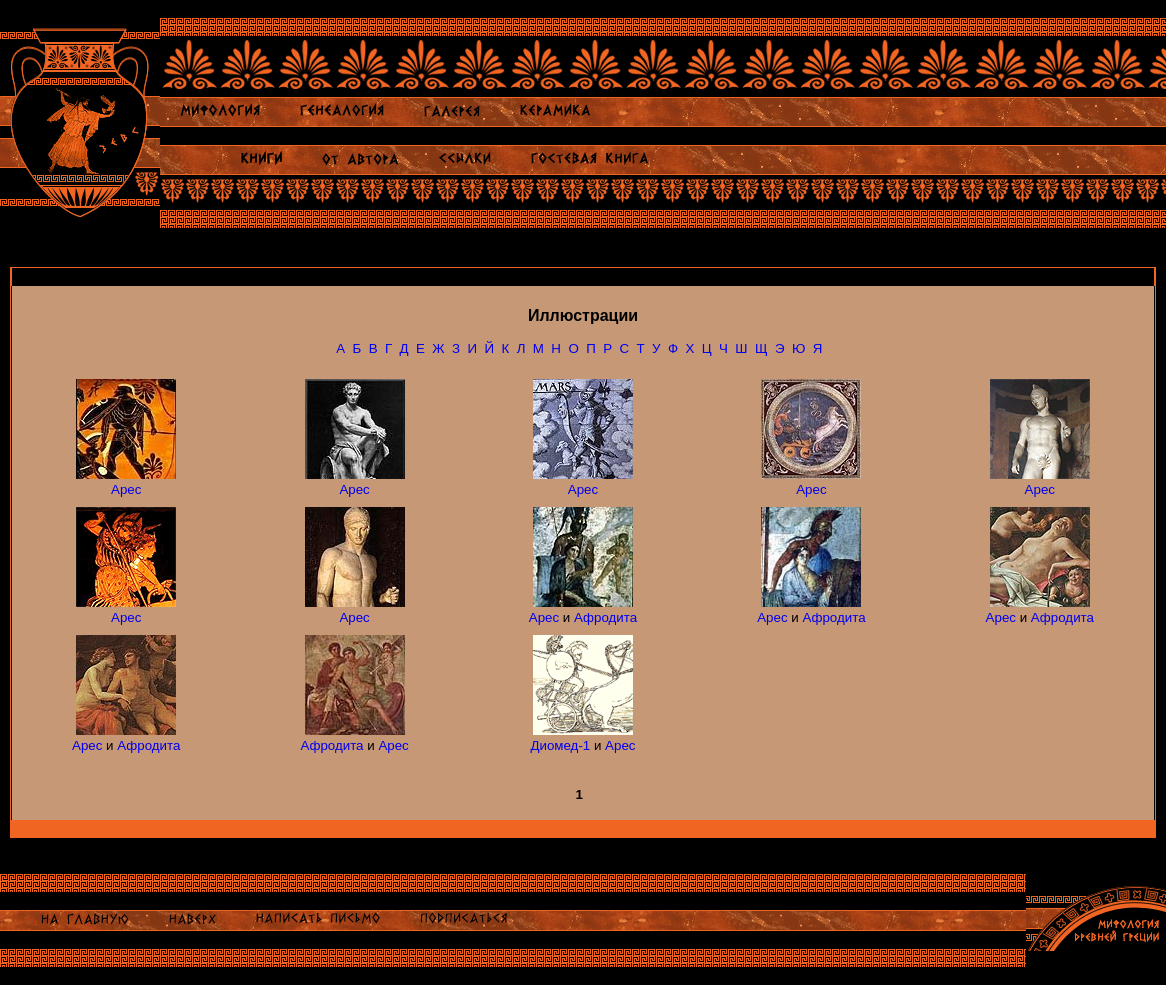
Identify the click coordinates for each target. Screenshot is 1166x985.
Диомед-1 (560, 745)
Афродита (605, 617)
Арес (126, 489)
